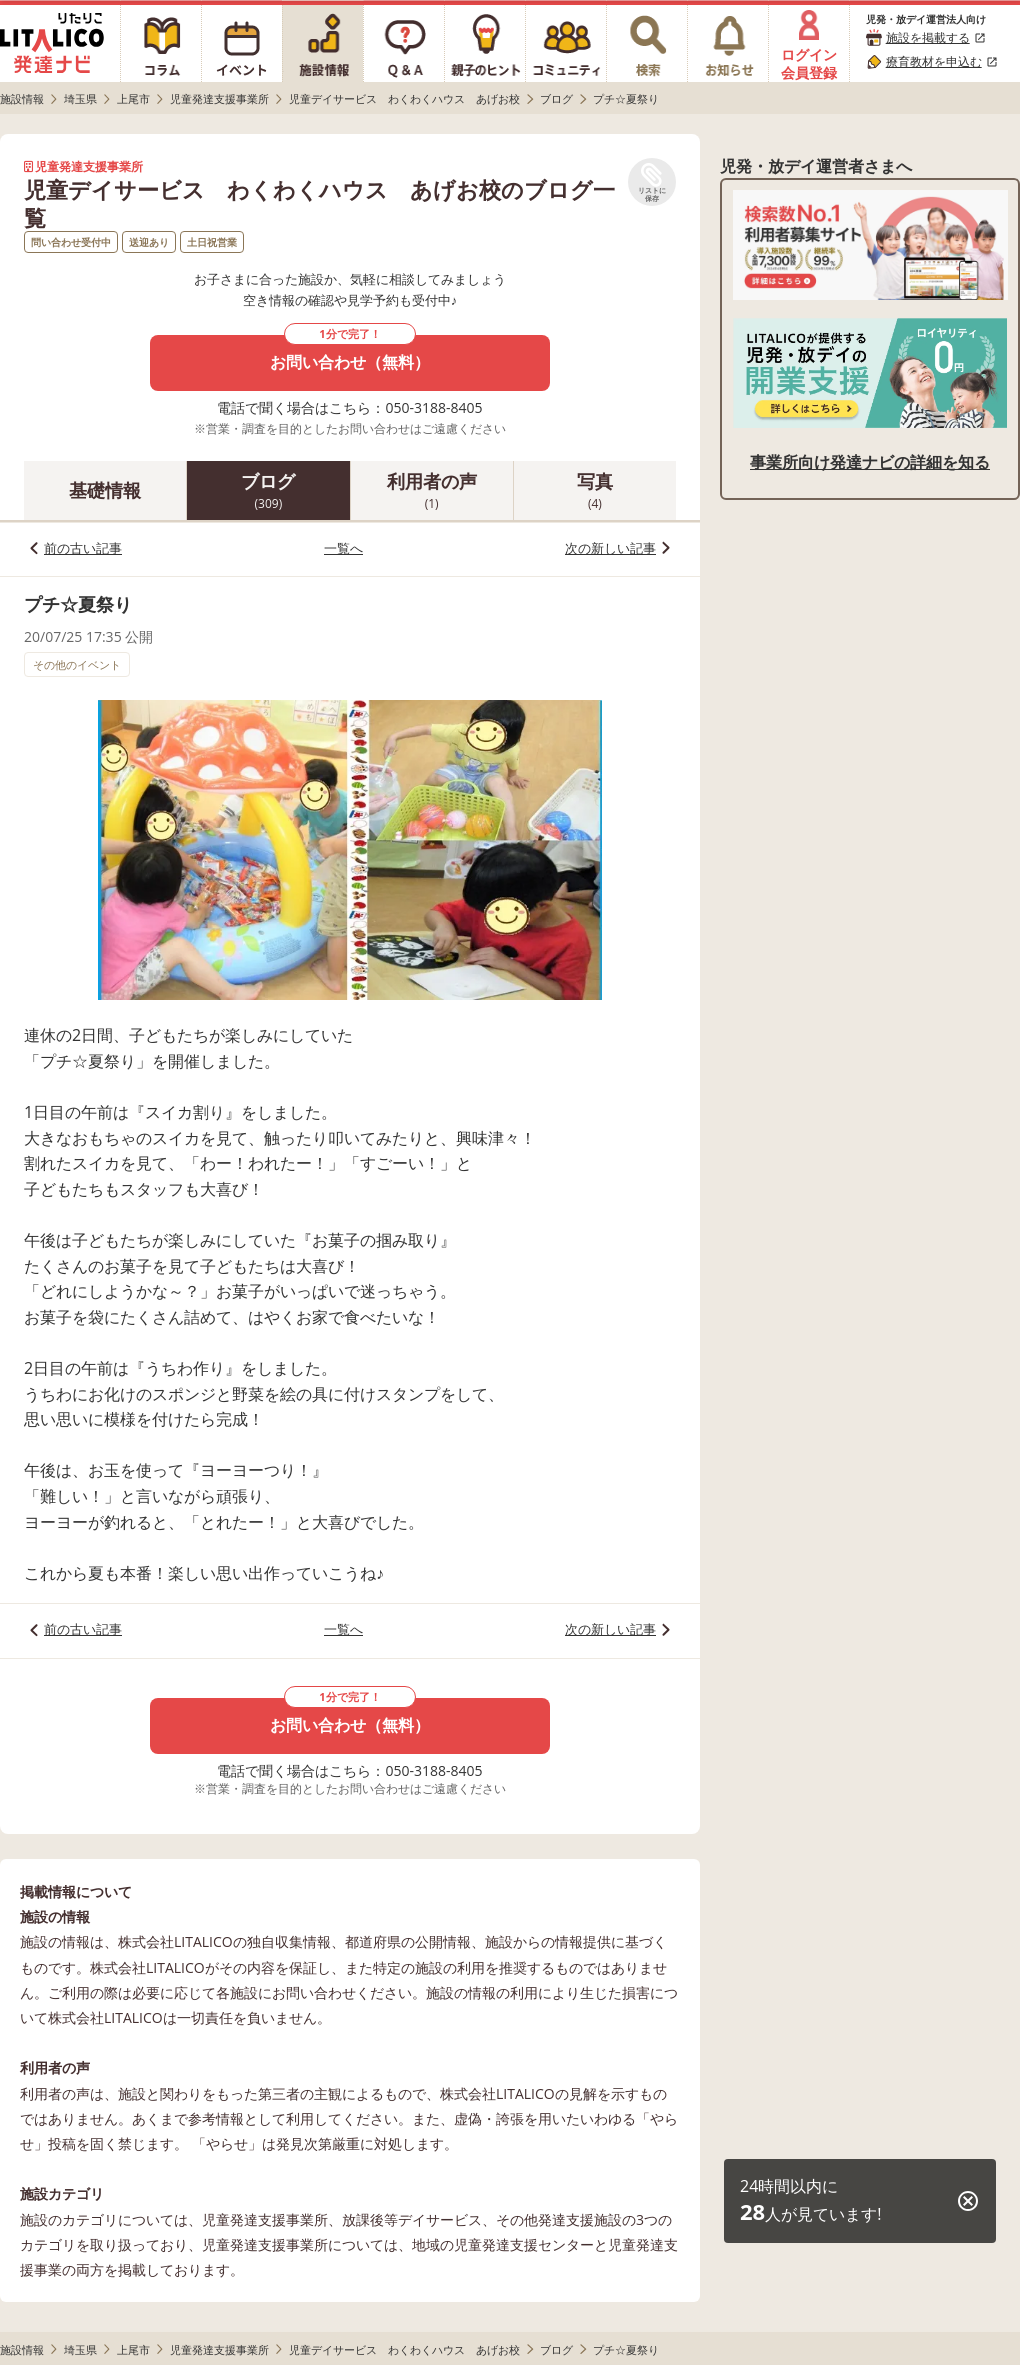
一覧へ (343, 548)
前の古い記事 (83, 548)
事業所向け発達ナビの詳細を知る (870, 462)
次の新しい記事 (610, 548)
